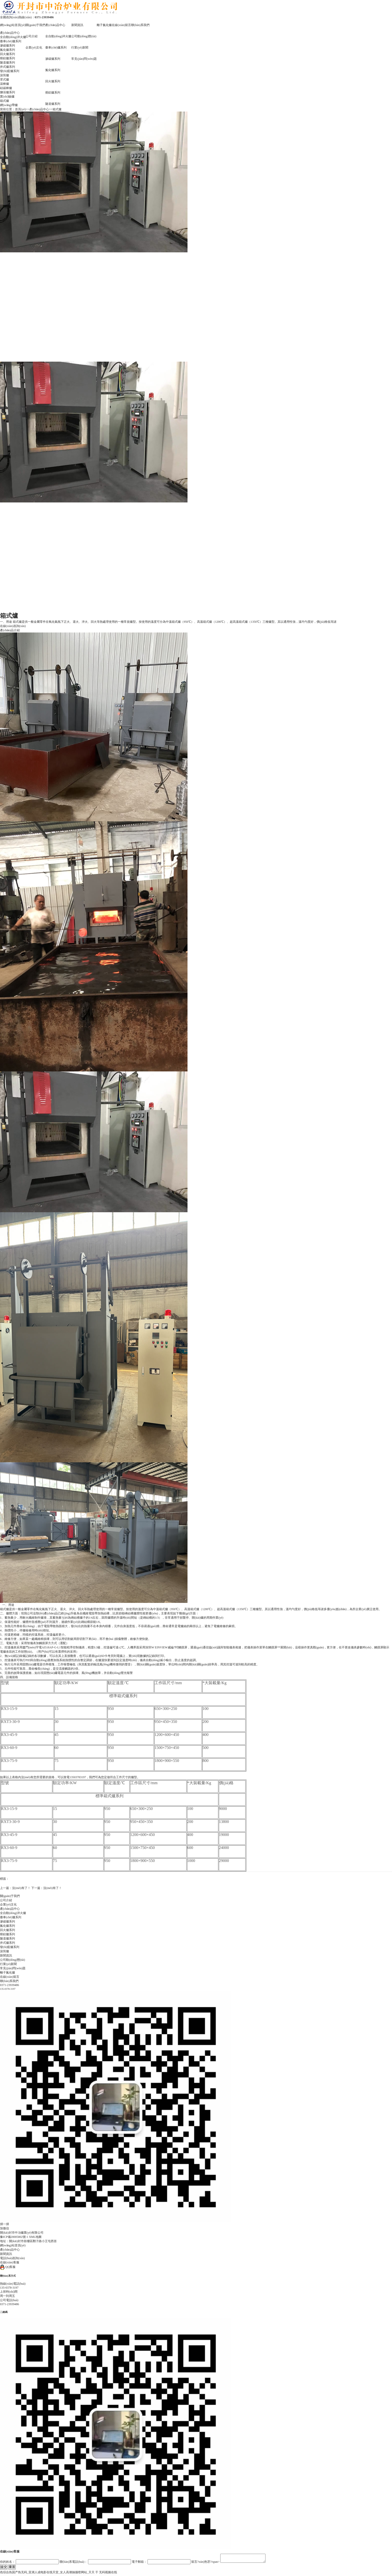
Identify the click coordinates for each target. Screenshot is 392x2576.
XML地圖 (35, 2237)
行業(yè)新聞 (79, 47)
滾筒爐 (4, 75)
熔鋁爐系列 (52, 92)
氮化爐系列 (52, 70)
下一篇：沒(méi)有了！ (46, 1888)
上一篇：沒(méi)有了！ (15, 1888)
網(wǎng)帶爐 (9, 105)
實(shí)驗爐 (7, 96)
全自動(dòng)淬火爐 (58, 36)
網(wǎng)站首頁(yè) (13, 25)
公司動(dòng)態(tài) (83, 36)
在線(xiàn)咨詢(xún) (13, 626)
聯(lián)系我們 (140, 25)
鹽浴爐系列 (7, 92)
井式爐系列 (7, 67)
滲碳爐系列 (52, 59)
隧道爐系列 (52, 104)
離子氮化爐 (104, 25)
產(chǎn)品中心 (55, 25)
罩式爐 (4, 79)
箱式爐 (4, 101)
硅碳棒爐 (6, 88)
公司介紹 (32, 36)
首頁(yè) (20, 109)
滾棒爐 (4, 84)
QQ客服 (8, 2267)
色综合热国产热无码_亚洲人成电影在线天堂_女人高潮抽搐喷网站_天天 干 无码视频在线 (58, 2573)
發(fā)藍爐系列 (9, 71)
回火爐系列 (52, 81)
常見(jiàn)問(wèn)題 (84, 59)
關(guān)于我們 (35, 25)
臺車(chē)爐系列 (55, 47)
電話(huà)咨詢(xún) (12, 2258)
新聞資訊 (77, 25)
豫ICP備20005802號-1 (14, 2237)
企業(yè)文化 (34, 47)
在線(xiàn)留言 (121, 25)
